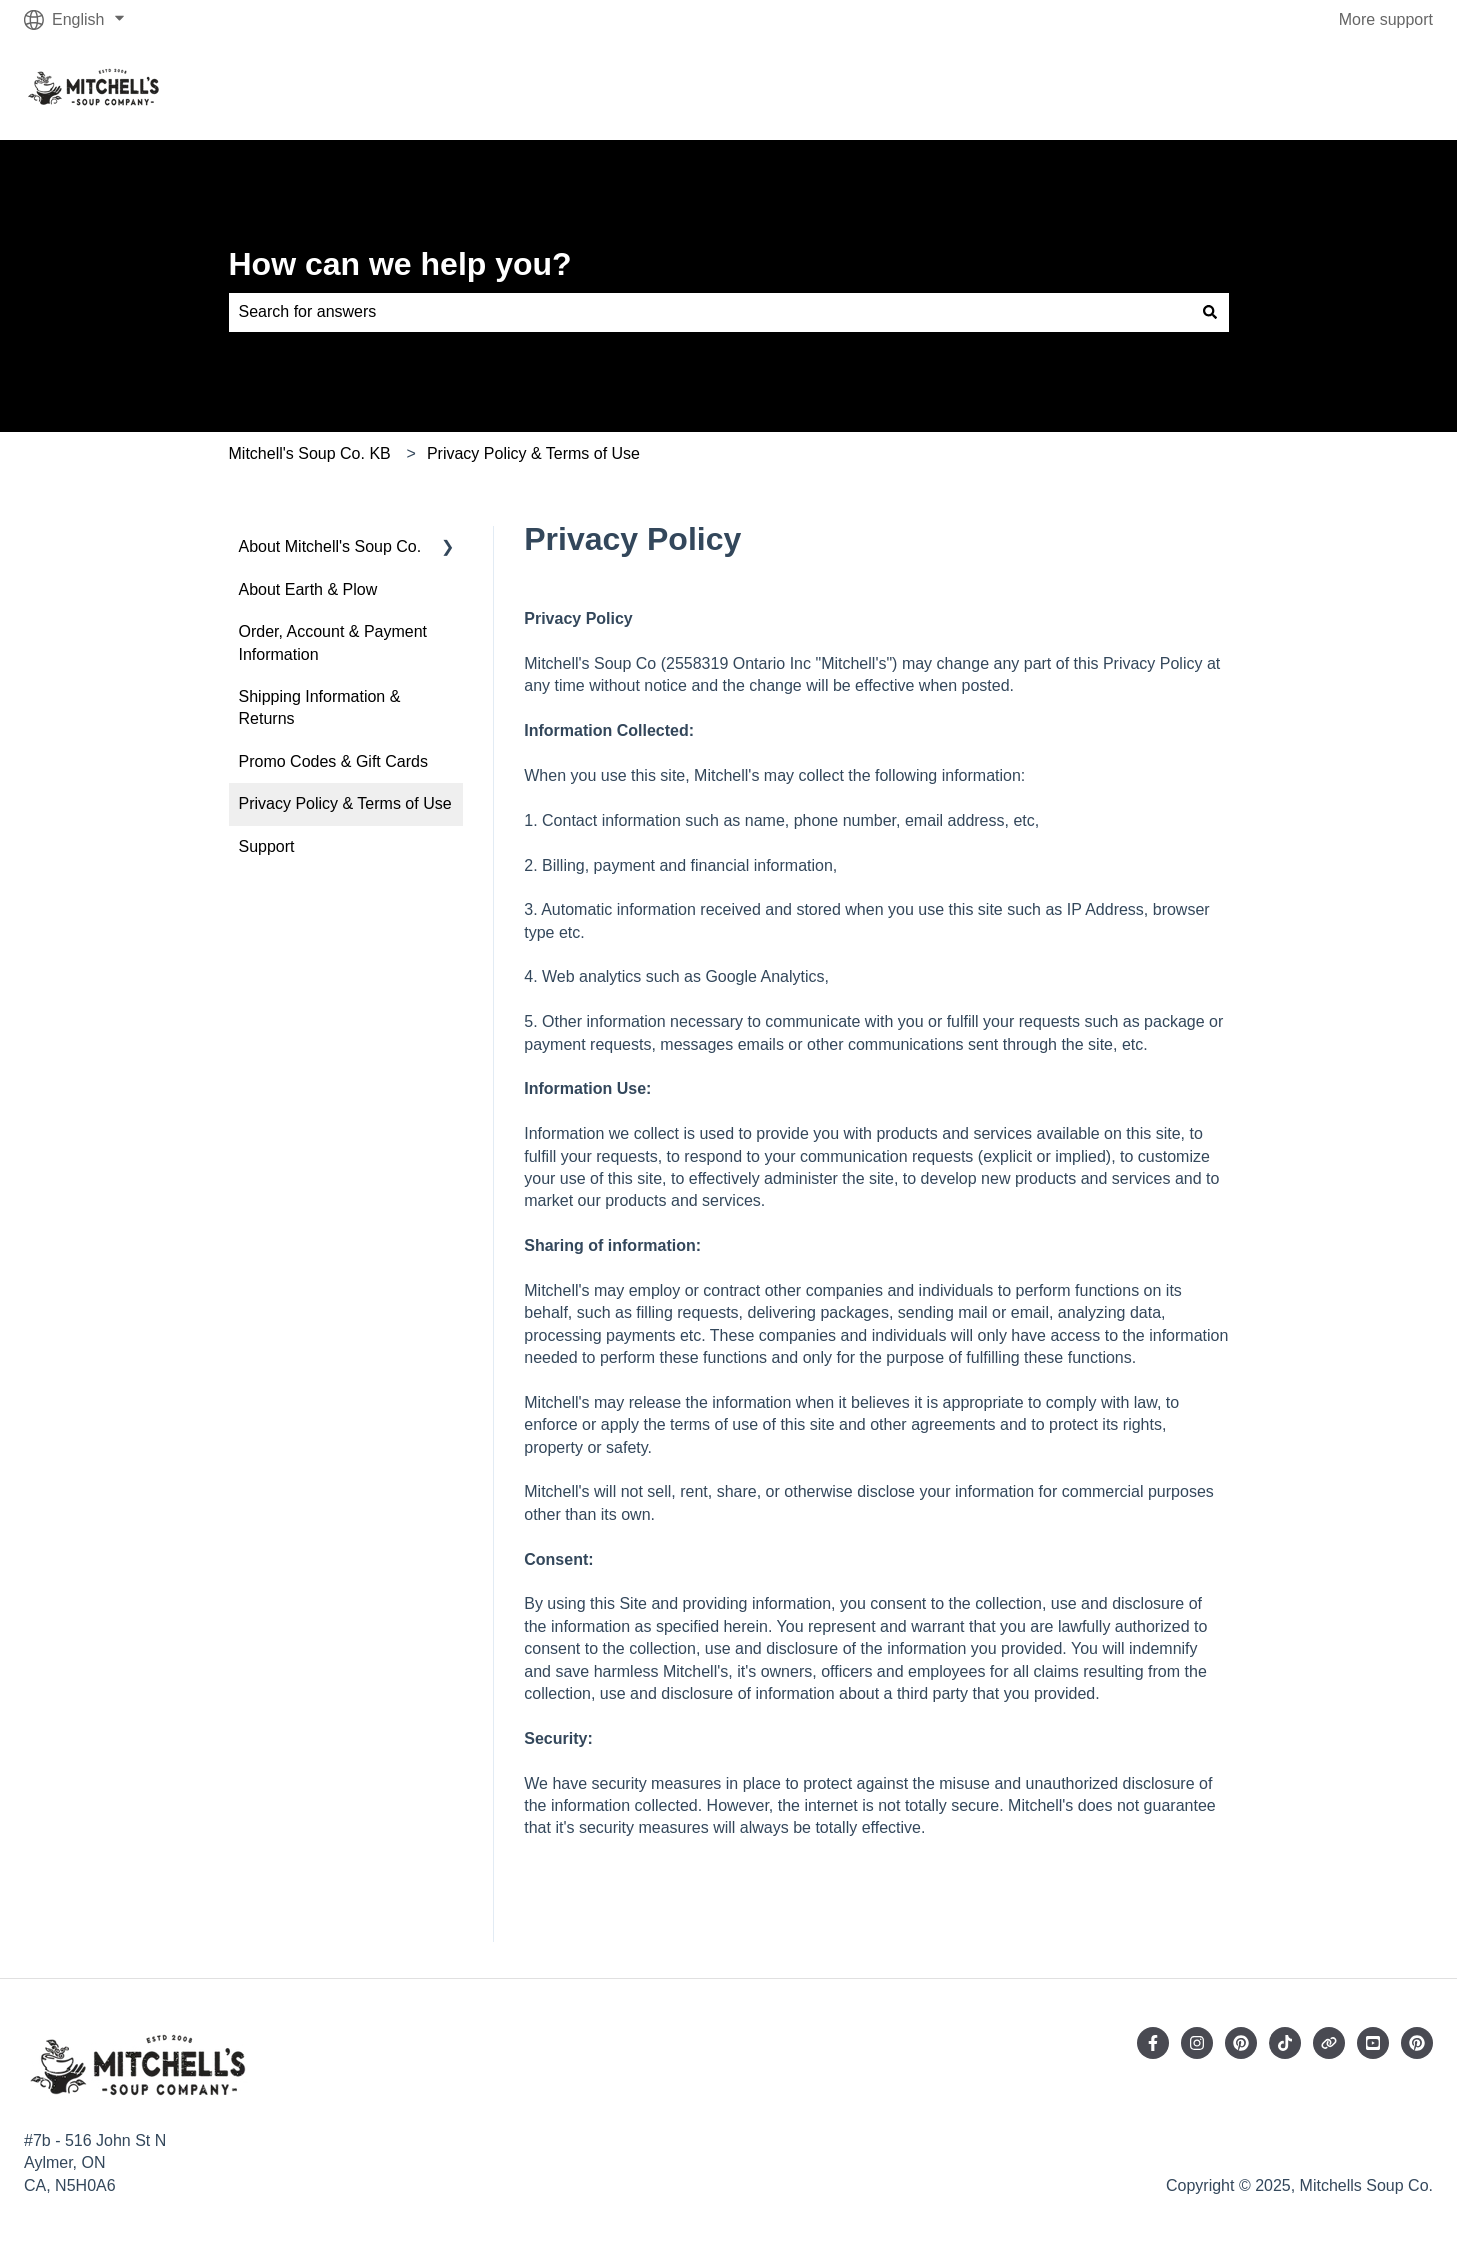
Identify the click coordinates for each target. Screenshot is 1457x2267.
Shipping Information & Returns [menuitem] (320, 707)
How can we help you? (400, 264)
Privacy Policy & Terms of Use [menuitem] (345, 803)
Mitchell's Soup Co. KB (310, 453)
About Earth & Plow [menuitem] (308, 589)
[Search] (1210, 312)
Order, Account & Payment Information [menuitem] (333, 642)
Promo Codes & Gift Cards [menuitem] (333, 761)
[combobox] (710, 312)
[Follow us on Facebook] (1153, 2043)
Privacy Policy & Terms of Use (533, 453)
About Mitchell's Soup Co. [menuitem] (330, 546)
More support (1386, 19)
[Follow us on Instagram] (1197, 2043)
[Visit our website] (1329, 2043)
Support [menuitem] (267, 846)
